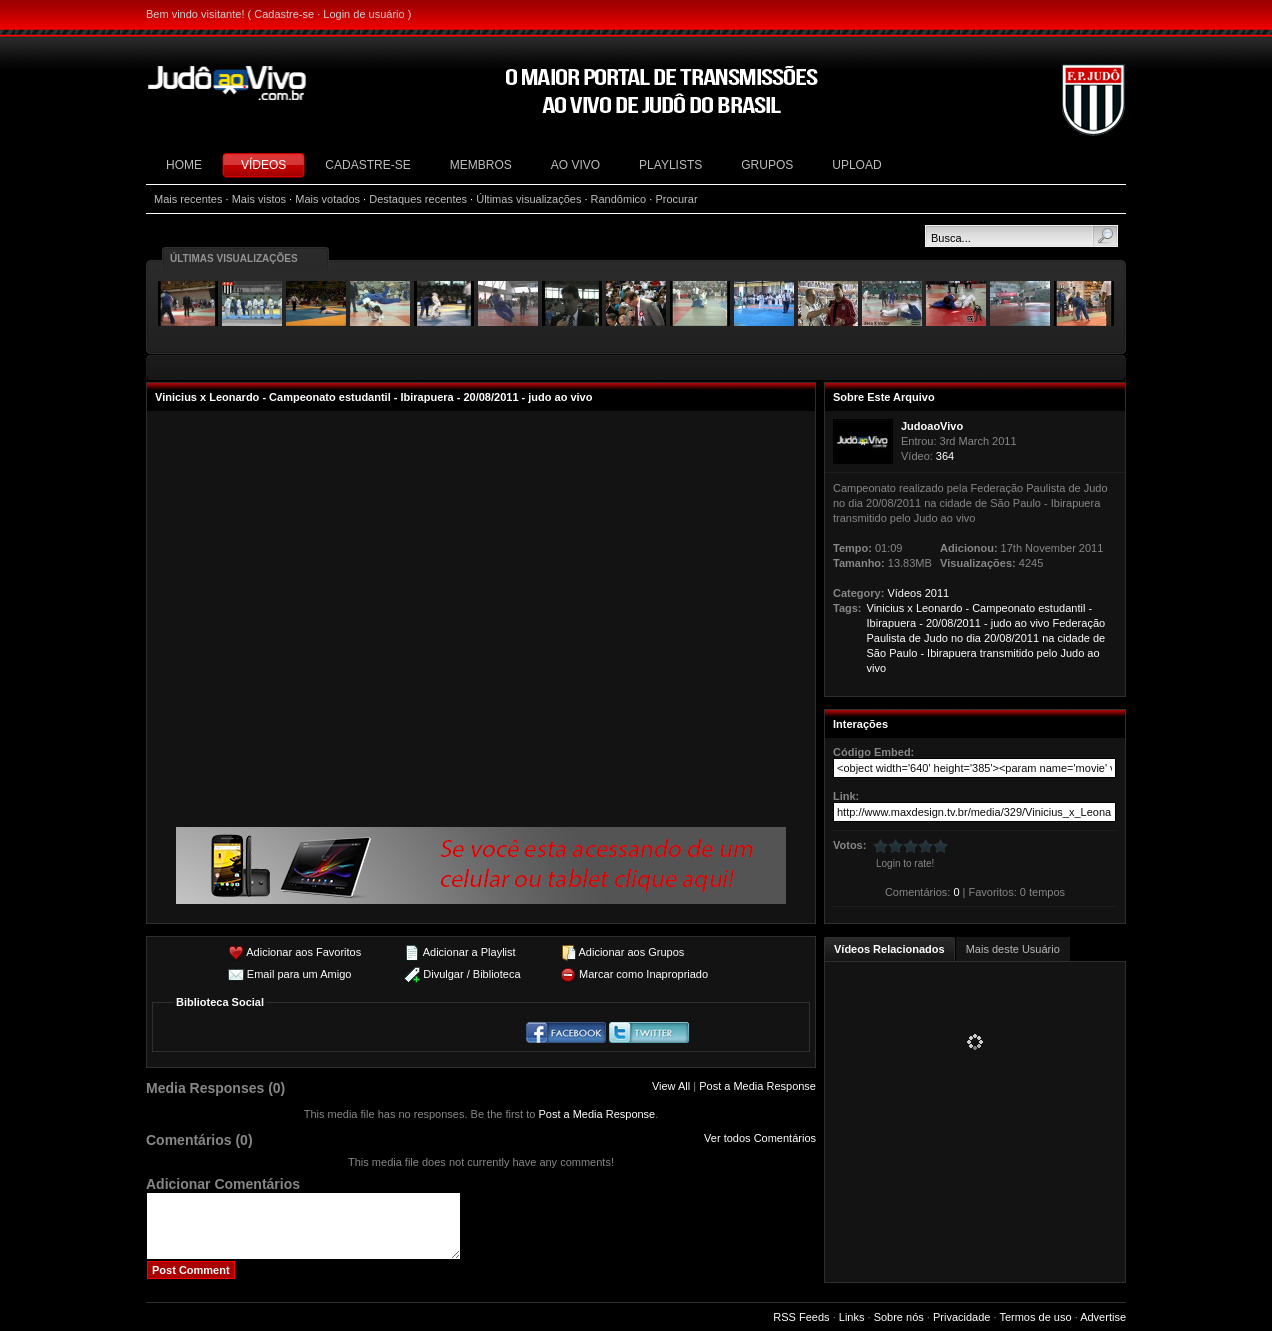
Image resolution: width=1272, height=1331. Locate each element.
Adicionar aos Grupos (631, 952)
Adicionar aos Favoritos (303, 952)
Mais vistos (259, 199)
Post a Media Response (757, 1086)
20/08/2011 (953, 623)
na (1048, 638)
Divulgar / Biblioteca (471, 974)
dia (973, 638)
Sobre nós (899, 1317)
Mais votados (327, 199)
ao (1021, 623)
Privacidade (961, 1317)
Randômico (619, 199)
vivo (1040, 623)
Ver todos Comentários (760, 1138)
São (877, 653)
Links (852, 1317)
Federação (1079, 623)
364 (945, 456)
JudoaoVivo (932, 426)
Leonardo (939, 608)
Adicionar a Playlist (469, 952)
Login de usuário (363, 14)
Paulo (903, 653)
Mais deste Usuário (1013, 949)
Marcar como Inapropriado (643, 974)
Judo (936, 638)
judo (1001, 623)
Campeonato (1003, 608)
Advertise (1103, 1317)
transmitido (1007, 653)
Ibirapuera (892, 623)
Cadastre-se (284, 14)
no (957, 638)
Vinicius (886, 608)
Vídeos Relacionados (889, 949)
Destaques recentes (418, 199)
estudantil (1061, 608)
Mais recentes (188, 199)
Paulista (886, 638)
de (915, 638)
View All (671, 1086)
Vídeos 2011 (918, 593)
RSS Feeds (801, 1317)
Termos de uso (1035, 1317)
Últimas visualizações (528, 199)
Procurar (676, 199)
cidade (1073, 638)
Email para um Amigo (299, 974)
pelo (1047, 653)
